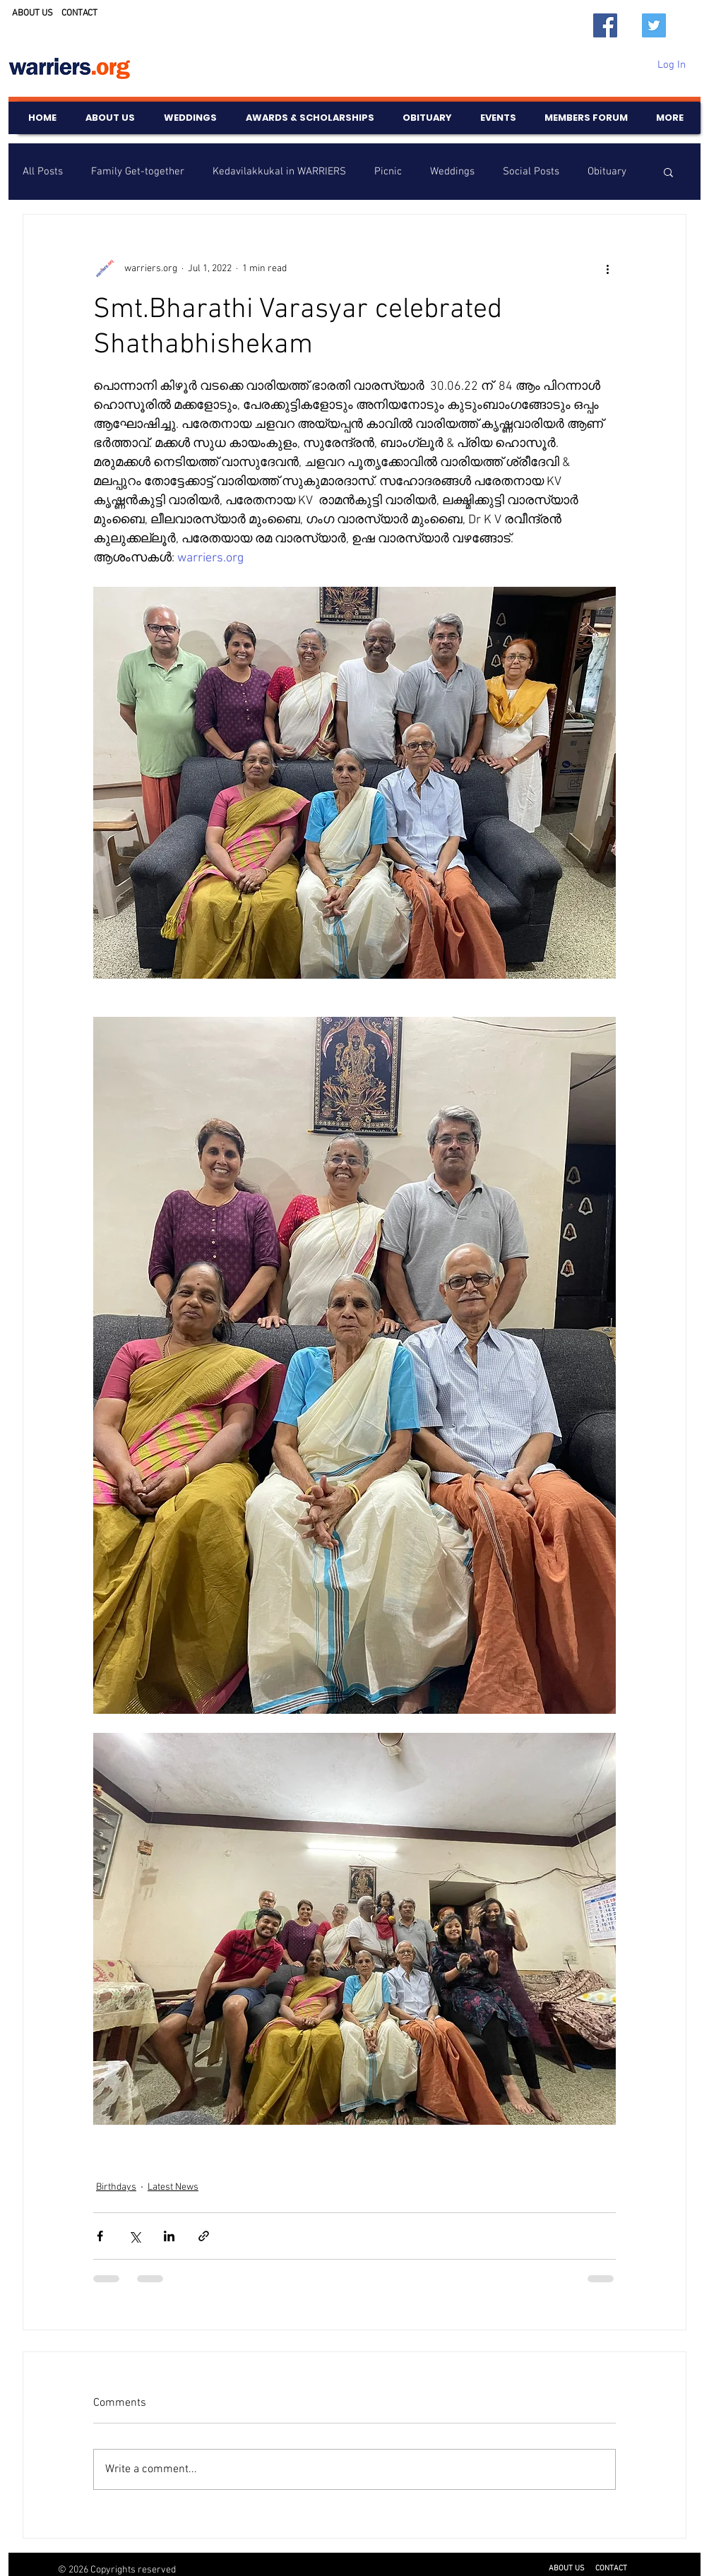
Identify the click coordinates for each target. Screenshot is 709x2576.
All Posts (43, 171)
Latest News (173, 2187)
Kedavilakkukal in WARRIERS (279, 171)
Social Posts (531, 171)
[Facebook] (605, 25)
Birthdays (116, 2187)
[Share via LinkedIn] (169, 2236)
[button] (668, 171)
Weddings (452, 171)
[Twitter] (654, 25)
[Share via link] (203, 2236)
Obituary (607, 171)
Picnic (388, 171)
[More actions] (607, 268)
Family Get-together (137, 171)
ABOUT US (32, 13)
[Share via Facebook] (100, 2236)
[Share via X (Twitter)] (134, 2236)
